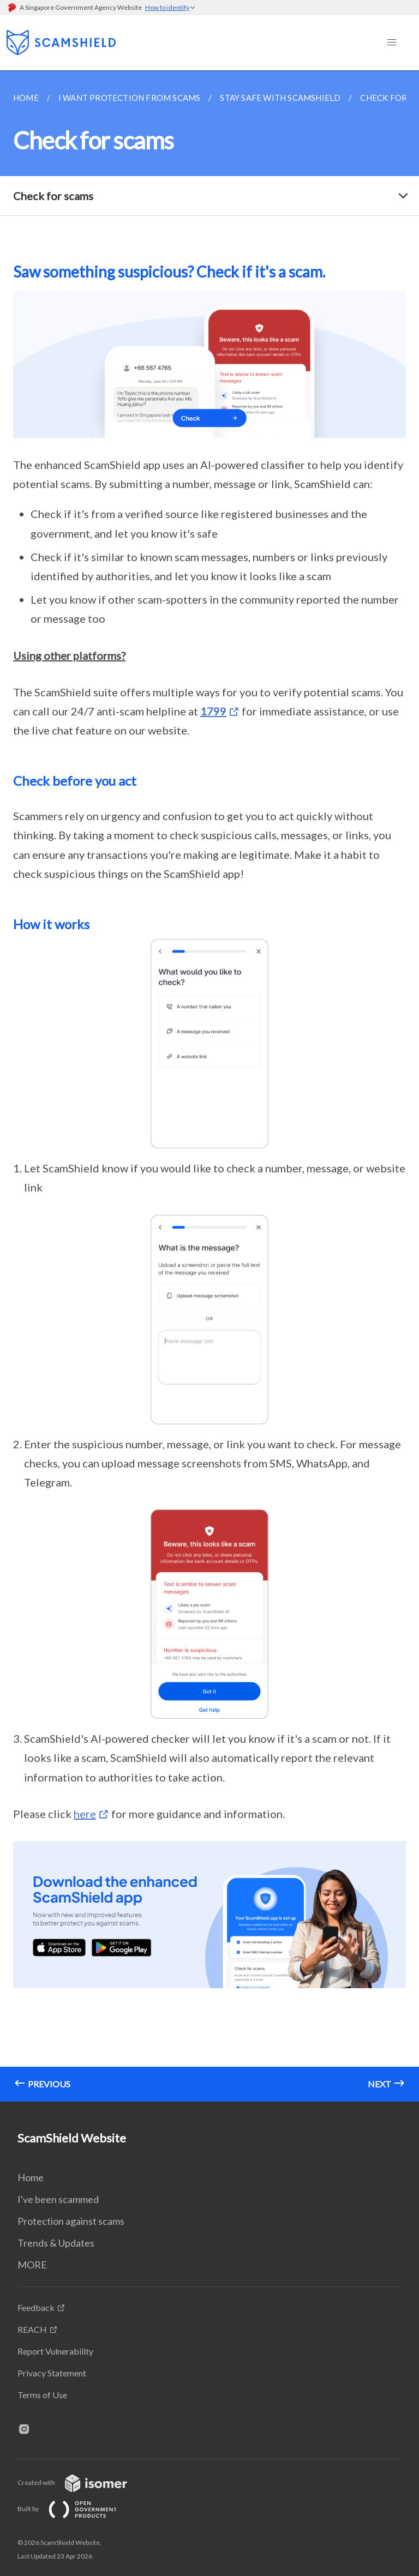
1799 (213, 711)
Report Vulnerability (55, 2351)
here (85, 1813)
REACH (32, 2329)
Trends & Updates (55, 2243)
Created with (81, 2482)
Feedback (36, 2307)
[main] (209, 1086)
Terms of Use (42, 2395)
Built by (75, 2509)
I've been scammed (58, 2199)
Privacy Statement (51, 2373)
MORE (32, 2265)
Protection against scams (70, 2221)
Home (30, 2177)
